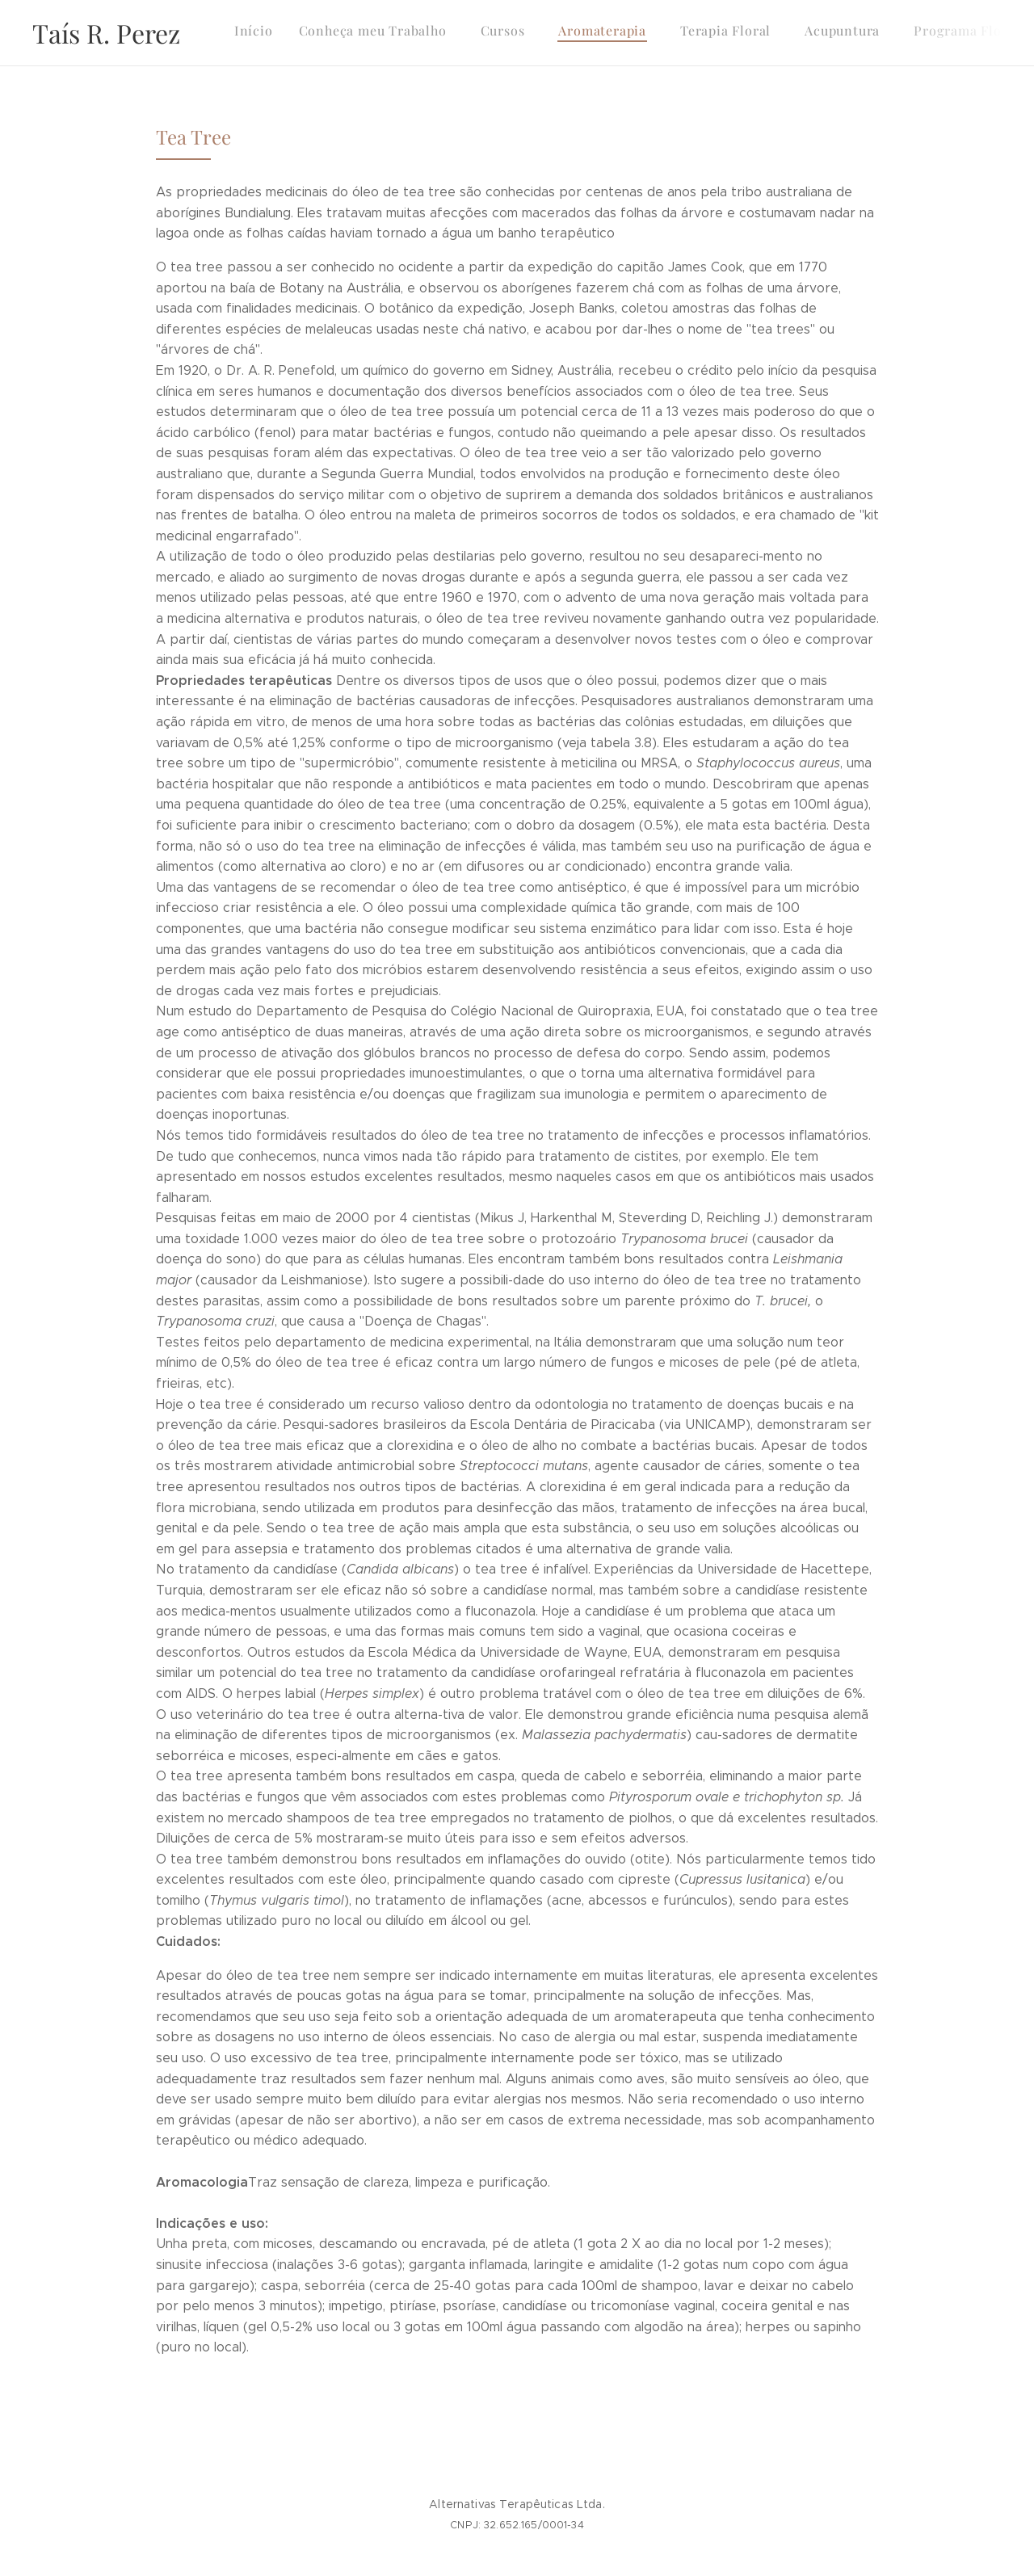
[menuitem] (758, 33)
